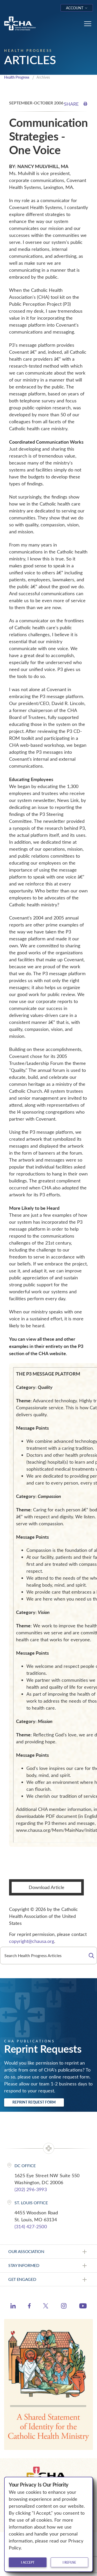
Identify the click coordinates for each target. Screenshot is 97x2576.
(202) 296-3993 (30, 2189)
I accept (27, 2562)
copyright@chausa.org (31, 1941)
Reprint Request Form (34, 2102)
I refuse (69, 2562)
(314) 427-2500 (30, 2226)
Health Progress (16, 77)
